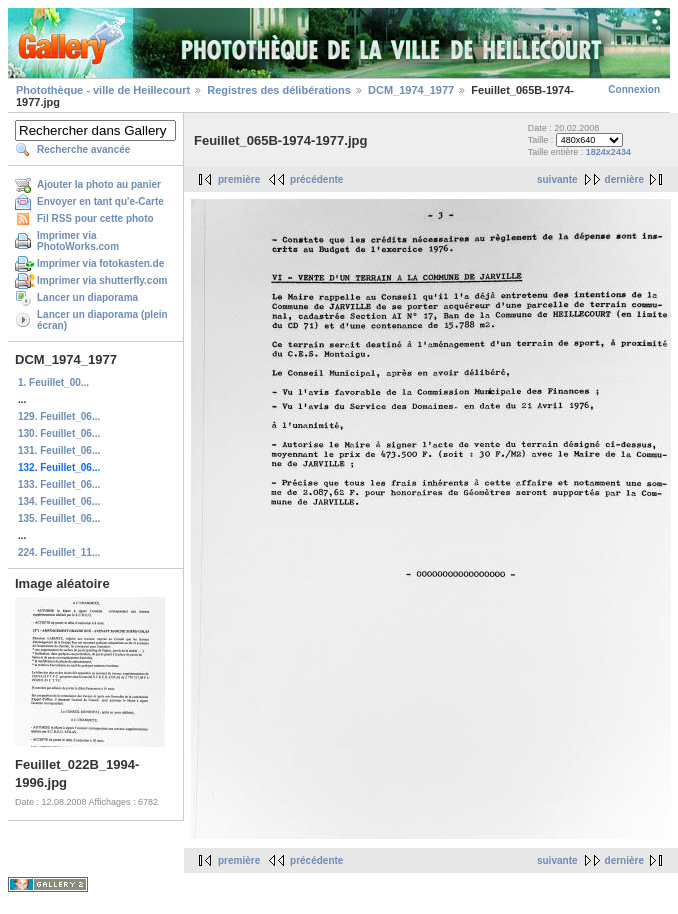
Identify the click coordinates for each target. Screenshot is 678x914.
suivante (557, 179)
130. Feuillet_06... (59, 433)
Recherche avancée (83, 149)
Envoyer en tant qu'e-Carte (100, 201)
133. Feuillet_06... (59, 484)
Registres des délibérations (279, 90)
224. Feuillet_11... (59, 552)
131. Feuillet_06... (59, 450)
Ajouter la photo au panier (99, 184)
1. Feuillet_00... (53, 382)
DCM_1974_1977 (411, 90)
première (239, 179)
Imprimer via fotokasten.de (100, 263)
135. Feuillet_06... (59, 518)
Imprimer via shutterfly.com (102, 280)
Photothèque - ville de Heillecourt (103, 90)
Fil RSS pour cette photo (95, 218)
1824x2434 (608, 152)
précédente (316, 179)
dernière (624, 179)
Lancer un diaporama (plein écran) (102, 320)
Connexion (634, 89)
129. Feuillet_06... (59, 416)
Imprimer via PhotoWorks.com (78, 241)
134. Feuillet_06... (59, 501)
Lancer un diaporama (87, 297)
